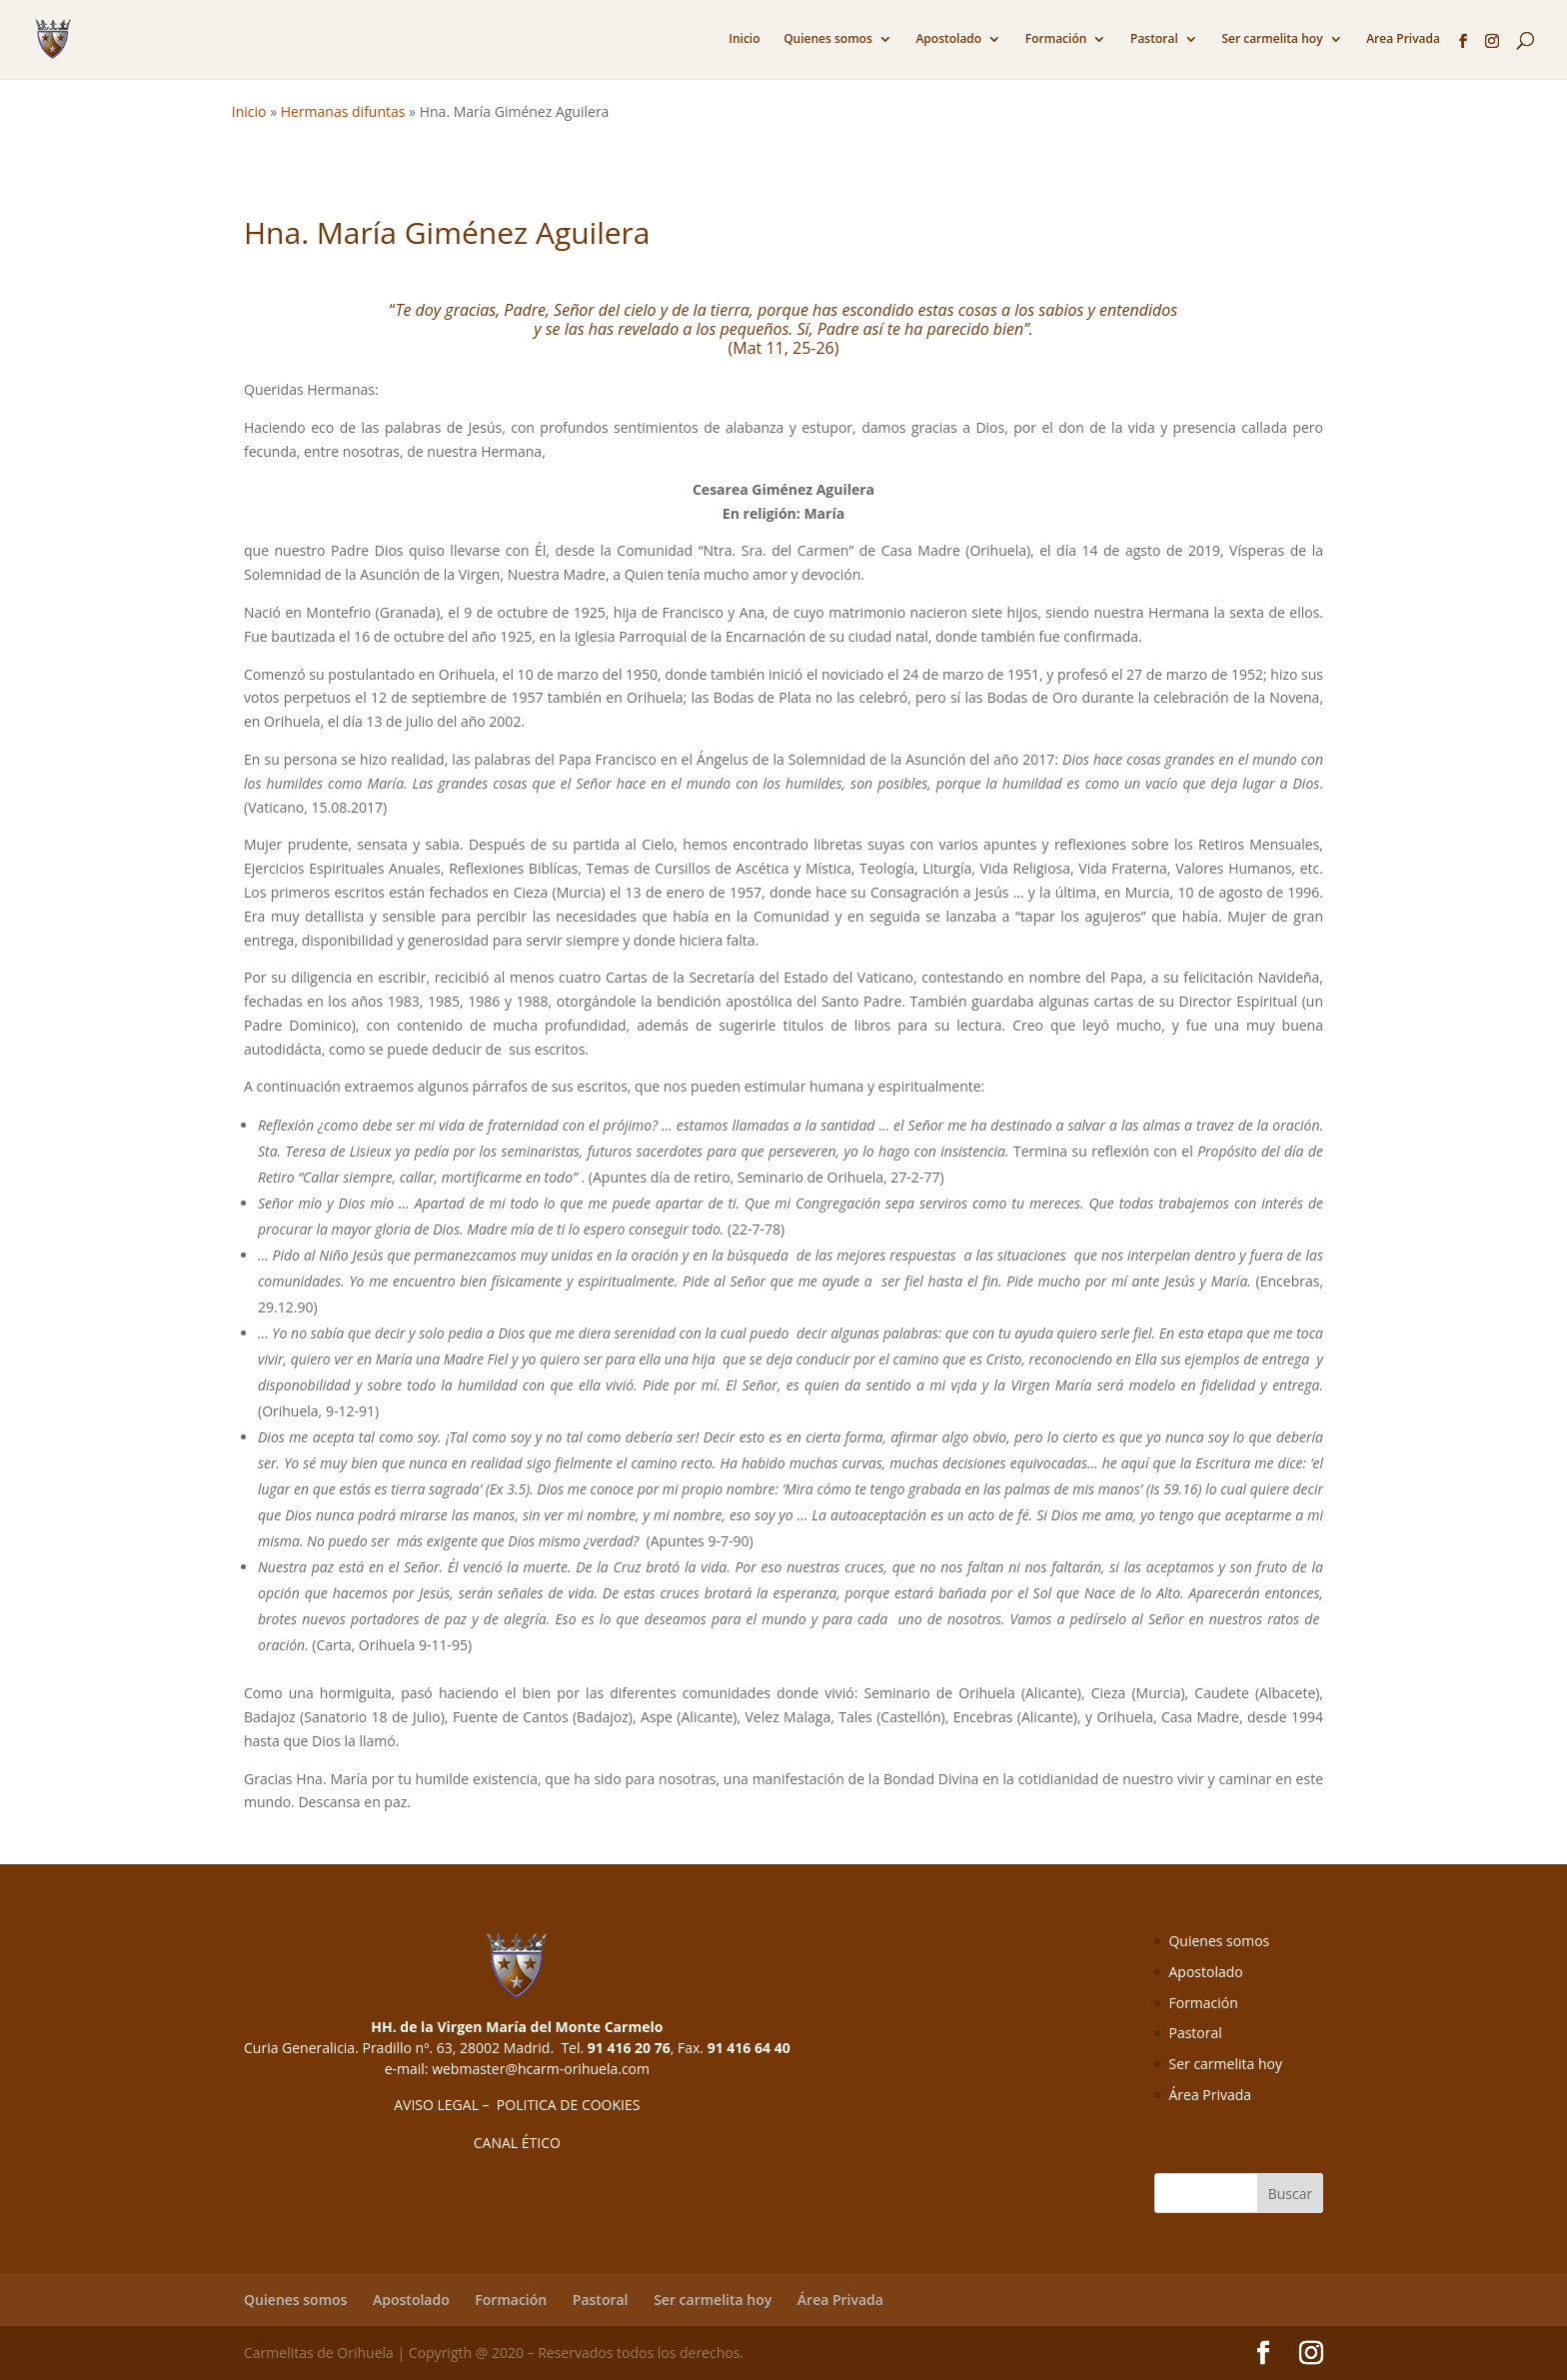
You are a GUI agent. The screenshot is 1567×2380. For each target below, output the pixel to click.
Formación (1056, 39)
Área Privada (1209, 2094)
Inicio (744, 39)
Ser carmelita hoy (1271, 39)
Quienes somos (828, 39)
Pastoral (1154, 39)
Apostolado (948, 39)
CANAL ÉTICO (517, 2142)
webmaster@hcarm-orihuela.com (541, 2068)
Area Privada (1403, 39)
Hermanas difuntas (343, 111)
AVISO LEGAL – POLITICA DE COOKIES (517, 2104)
